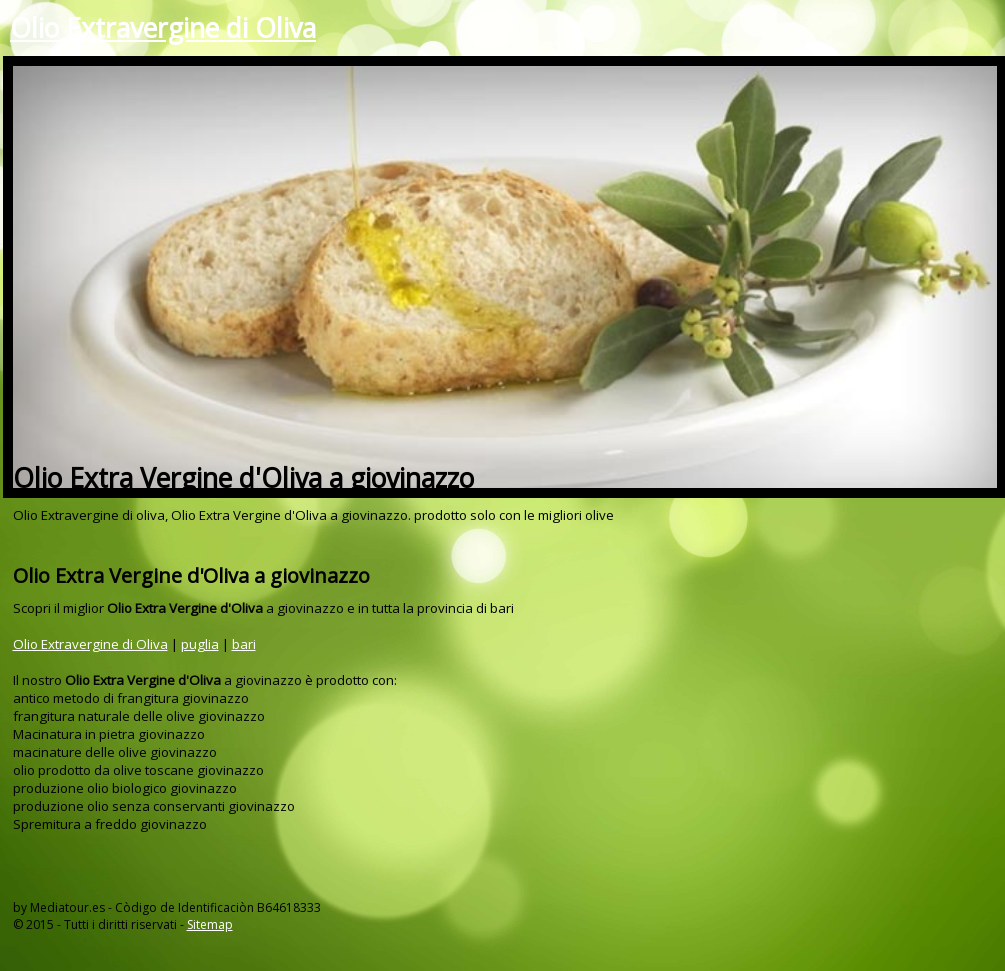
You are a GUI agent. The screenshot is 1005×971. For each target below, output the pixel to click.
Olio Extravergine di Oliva (163, 28)
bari (244, 644)
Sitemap (210, 924)
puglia (200, 644)
